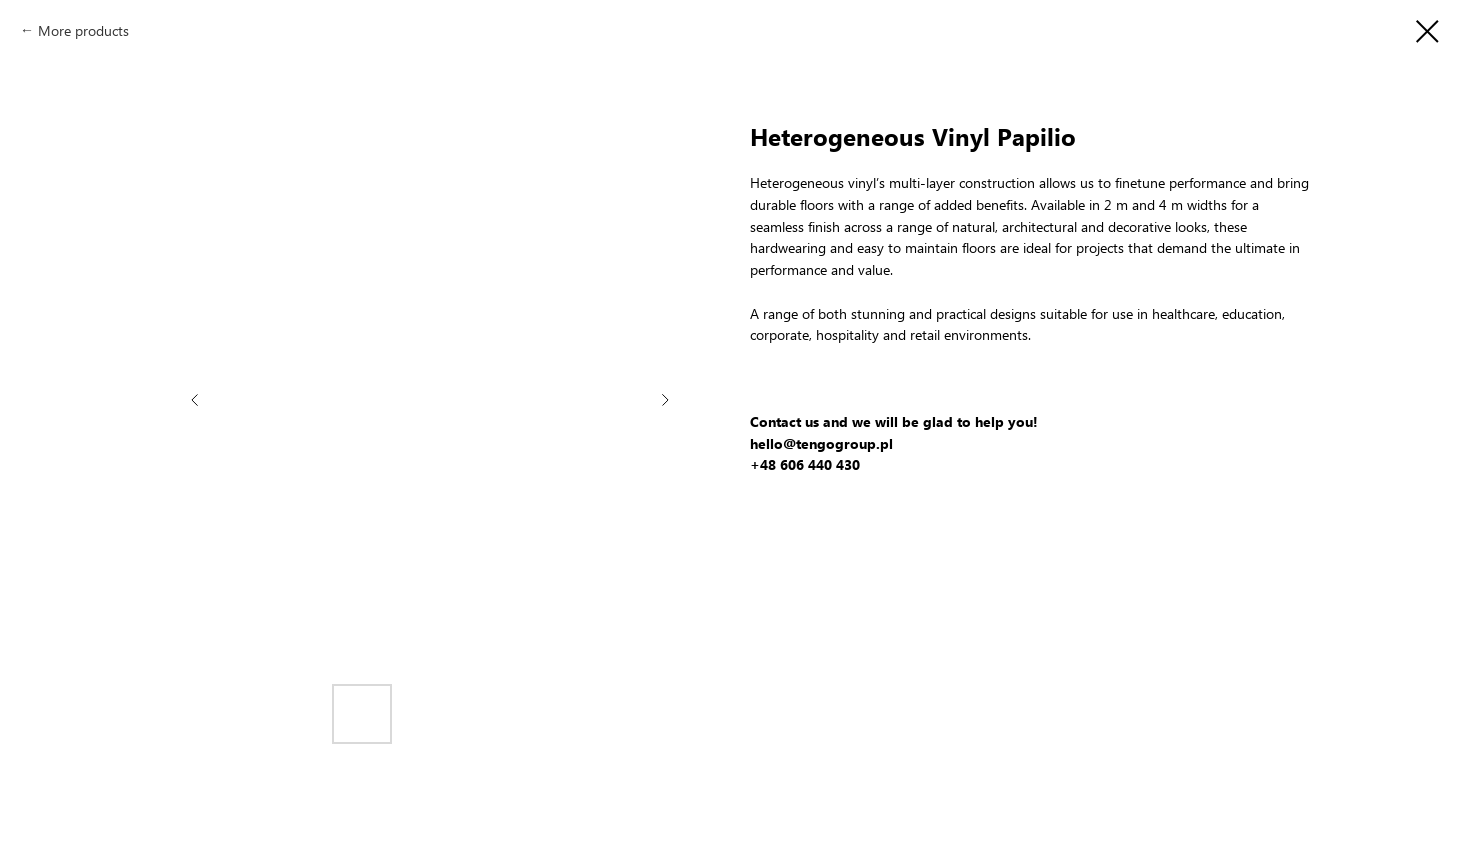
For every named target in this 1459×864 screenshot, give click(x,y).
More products (83, 30)
